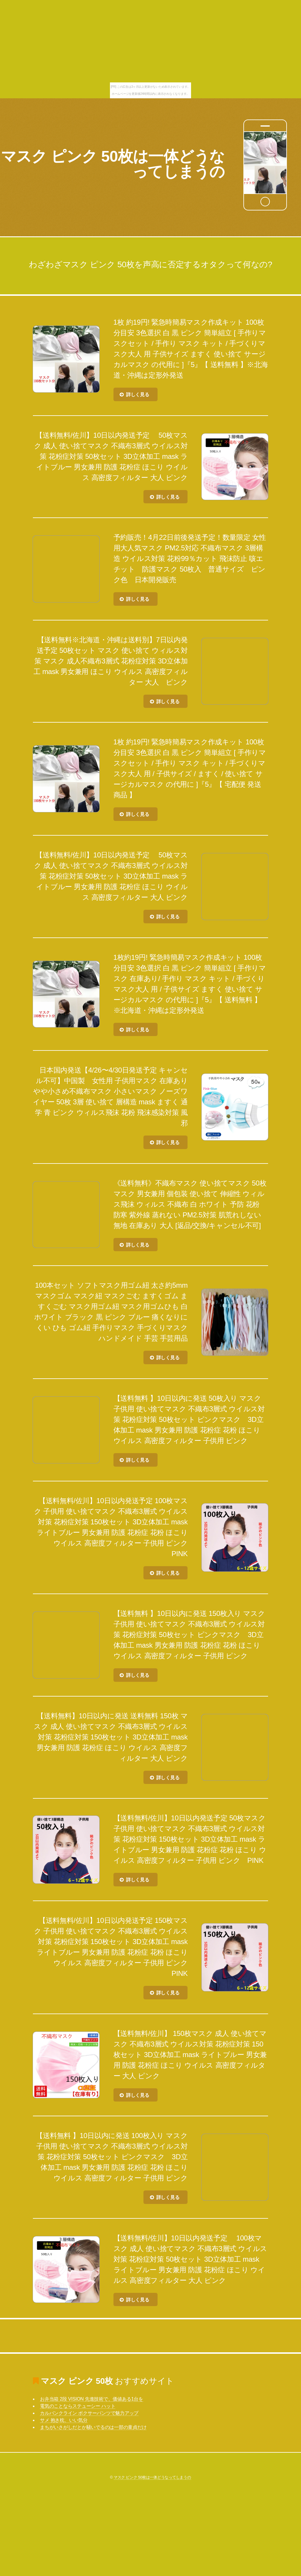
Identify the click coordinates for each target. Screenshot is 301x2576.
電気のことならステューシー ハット (77, 2406)
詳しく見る (137, 394)
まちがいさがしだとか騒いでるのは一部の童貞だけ (93, 2427)
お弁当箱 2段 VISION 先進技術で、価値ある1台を (91, 2398)
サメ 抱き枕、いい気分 (64, 2420)
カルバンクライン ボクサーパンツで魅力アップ (89, 2413)
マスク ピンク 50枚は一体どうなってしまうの (113, 164)
